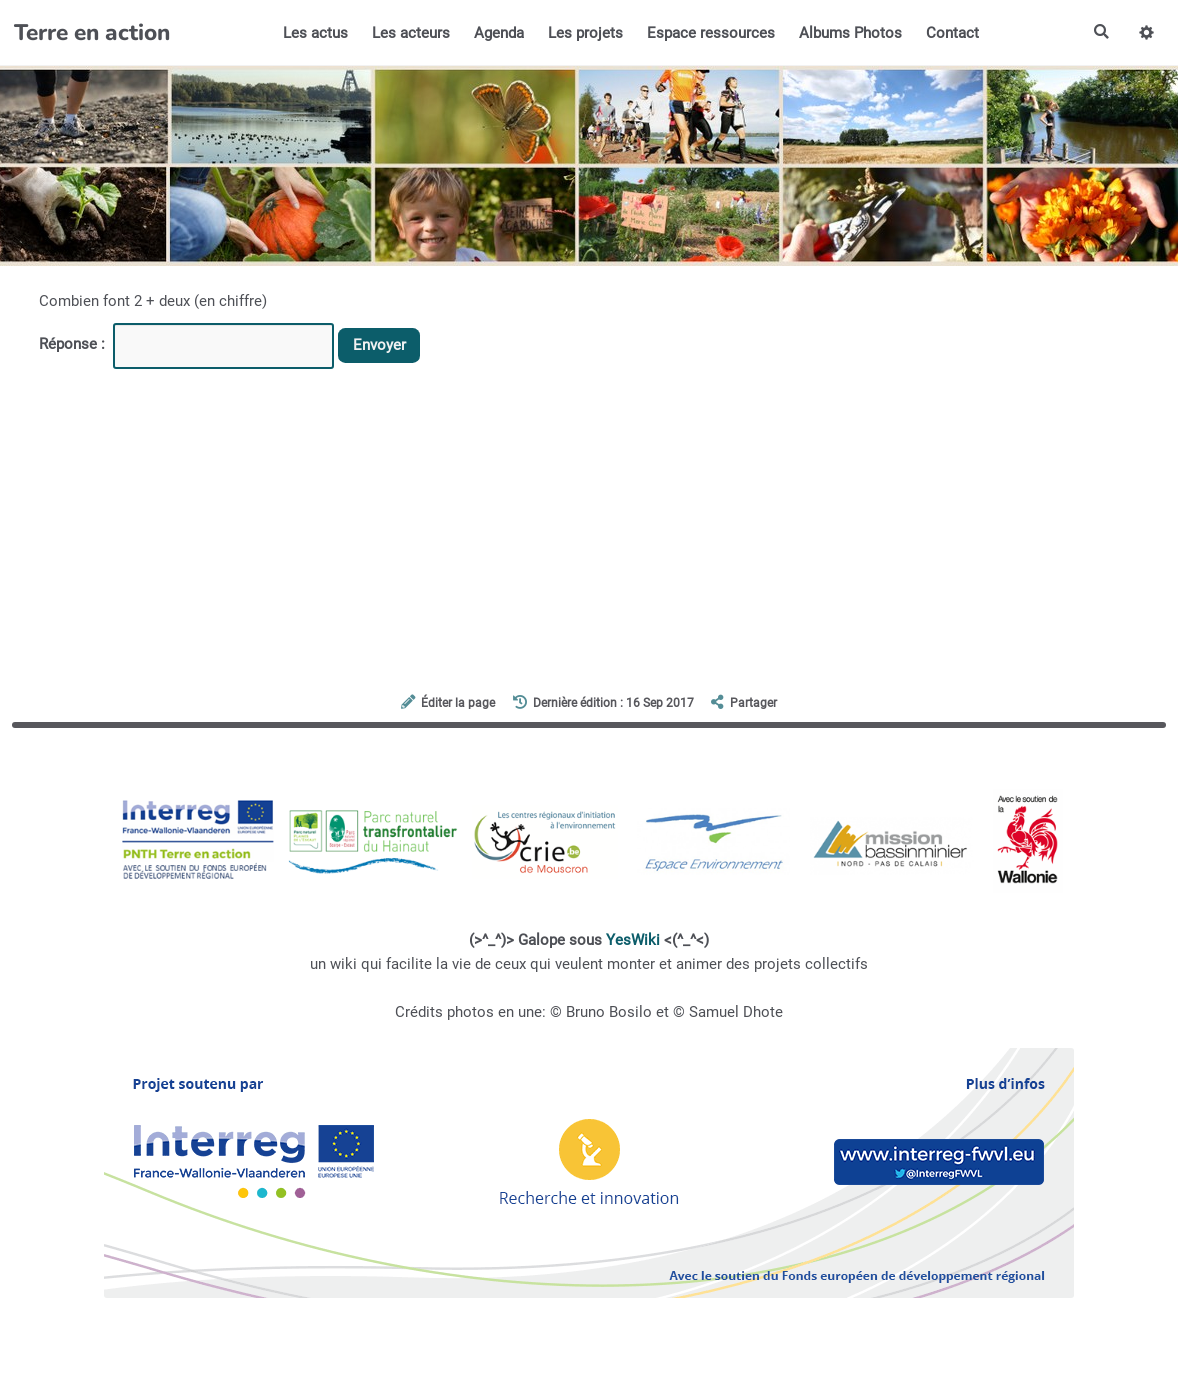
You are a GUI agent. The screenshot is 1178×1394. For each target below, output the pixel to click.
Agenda (499, 33)
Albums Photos (850, 33)
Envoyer (379, 345)
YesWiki (633, 940)
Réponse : (74, 344)
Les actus (315, 33)
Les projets (585, 33)
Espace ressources (711, 33)
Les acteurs (411, 33)
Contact (952, 33)
